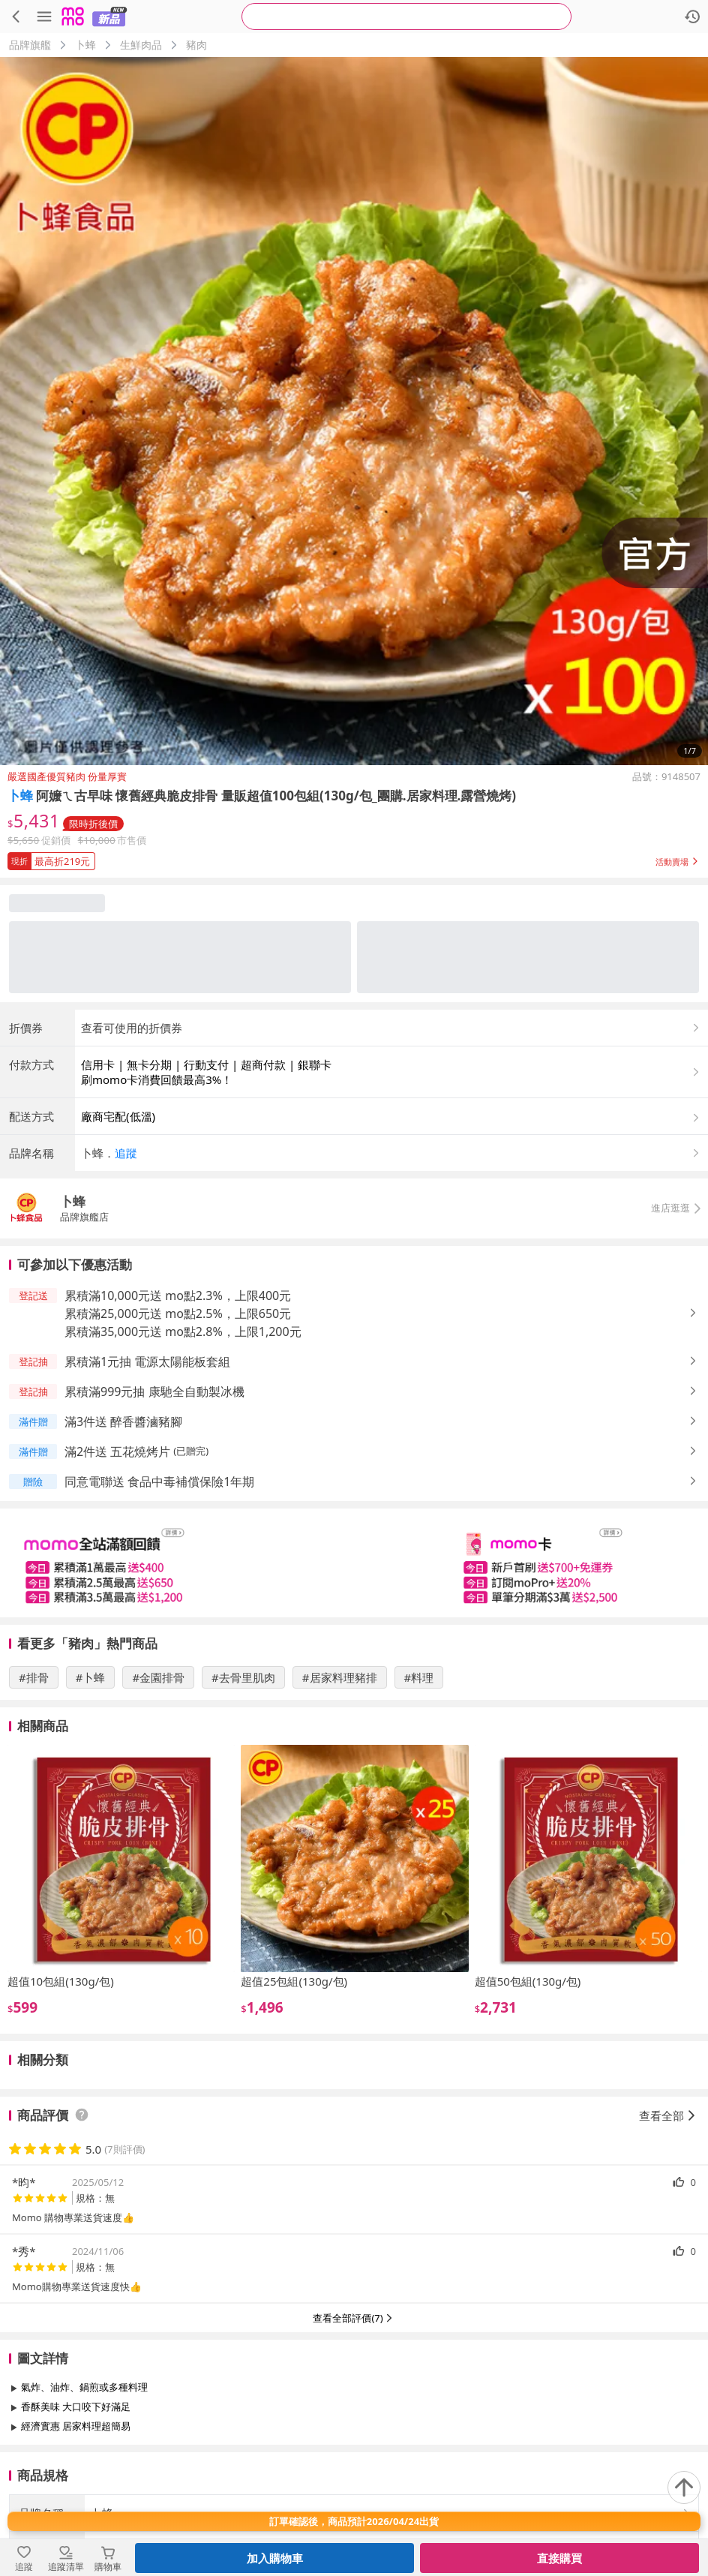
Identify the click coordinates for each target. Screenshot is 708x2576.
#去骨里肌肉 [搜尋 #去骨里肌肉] (243, 1677)
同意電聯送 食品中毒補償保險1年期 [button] (159, 1481)
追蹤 (126, 1152)
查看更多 (354, 2460)
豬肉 (196, 45)
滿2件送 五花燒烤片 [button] (117, 1451)
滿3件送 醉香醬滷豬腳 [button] (123, 1421)
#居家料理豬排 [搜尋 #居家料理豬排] (339, 1677)
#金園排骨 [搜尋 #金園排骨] (158, 1677)
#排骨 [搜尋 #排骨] (34, 1677)
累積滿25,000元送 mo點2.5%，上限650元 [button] (177, 1313)
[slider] (354, 1563)
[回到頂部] (684, 2487)
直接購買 (559, 2557)
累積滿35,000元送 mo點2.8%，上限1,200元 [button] (183, 1331)
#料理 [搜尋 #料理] (419, 1677)
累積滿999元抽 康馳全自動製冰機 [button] (154, 1391)
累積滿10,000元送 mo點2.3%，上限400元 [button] (177, 1295)
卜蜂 (85, 45)
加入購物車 (275, 2557)
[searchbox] (407, 16)
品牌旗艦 (30, 45)
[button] (354, 858)
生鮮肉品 (141, 45)
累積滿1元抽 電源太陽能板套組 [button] (147, 1361)
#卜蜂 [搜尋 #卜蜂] (91, 1677)
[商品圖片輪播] (354, 411)
